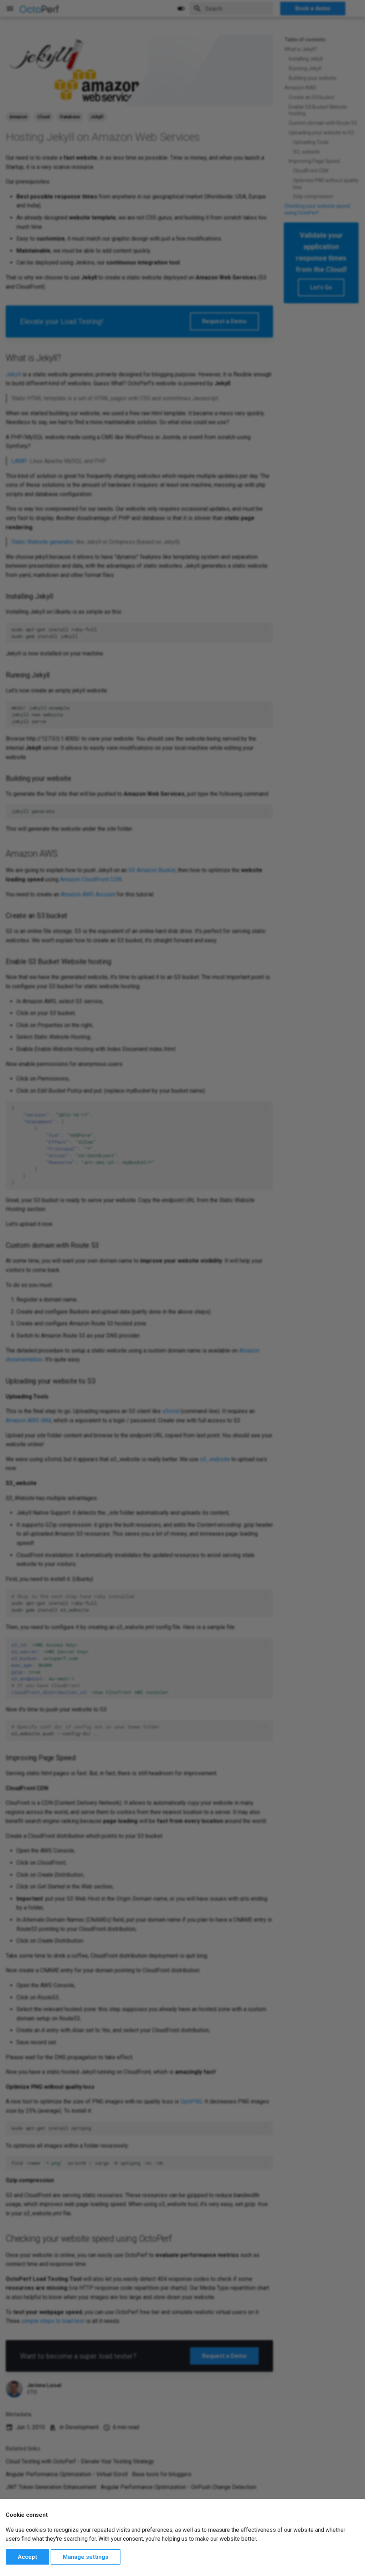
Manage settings (85, 2557)
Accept (27, 2557)
